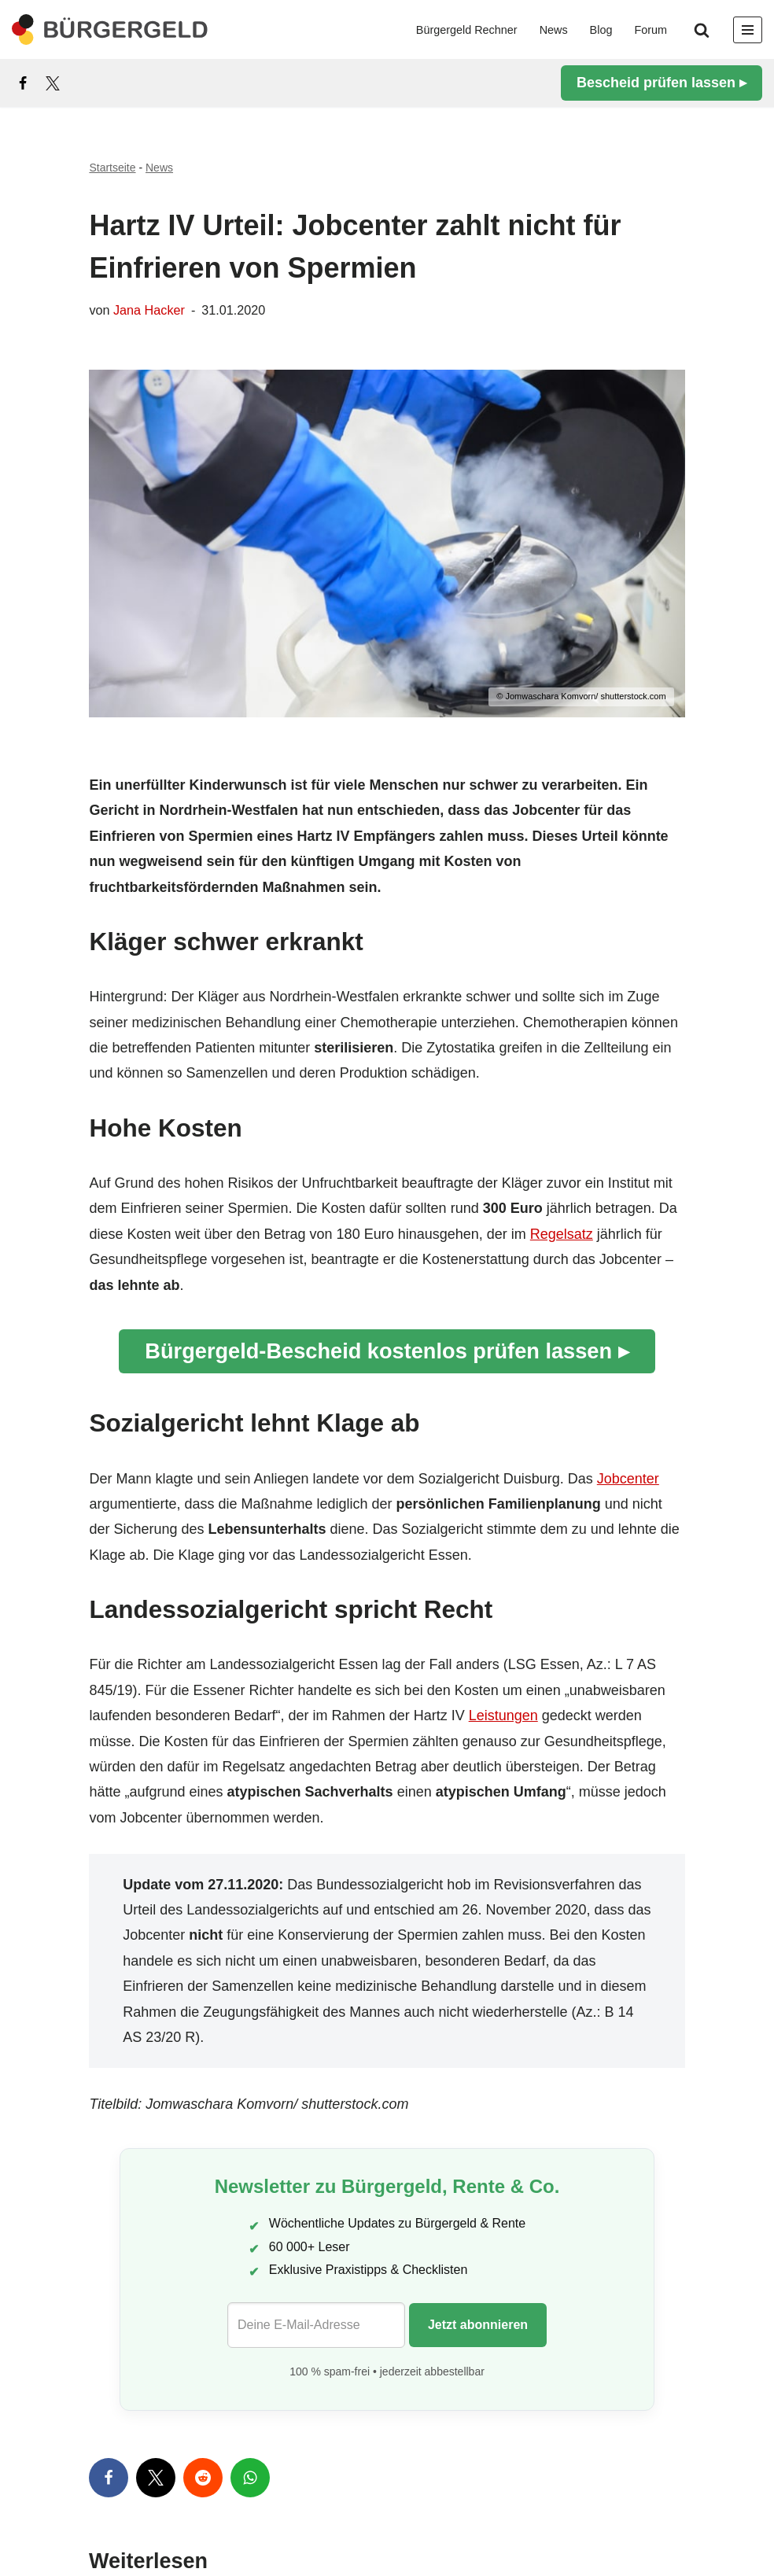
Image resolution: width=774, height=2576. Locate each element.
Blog (601, 30)
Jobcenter (628, 1479)
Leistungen (503, 1715)
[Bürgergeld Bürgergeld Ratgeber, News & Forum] (110, 29)
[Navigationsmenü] (747, 30)
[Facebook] (23, 83)
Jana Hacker (149, 310)
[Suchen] (702, 30)
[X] (53, 83)
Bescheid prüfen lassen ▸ (661, 82)
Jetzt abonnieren (478, 2324)
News (554, 30)
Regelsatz (561, 1234)
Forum (650, 30)
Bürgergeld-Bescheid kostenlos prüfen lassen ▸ (386, 1351)
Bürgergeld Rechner (467, 30)
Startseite (112, 167)
